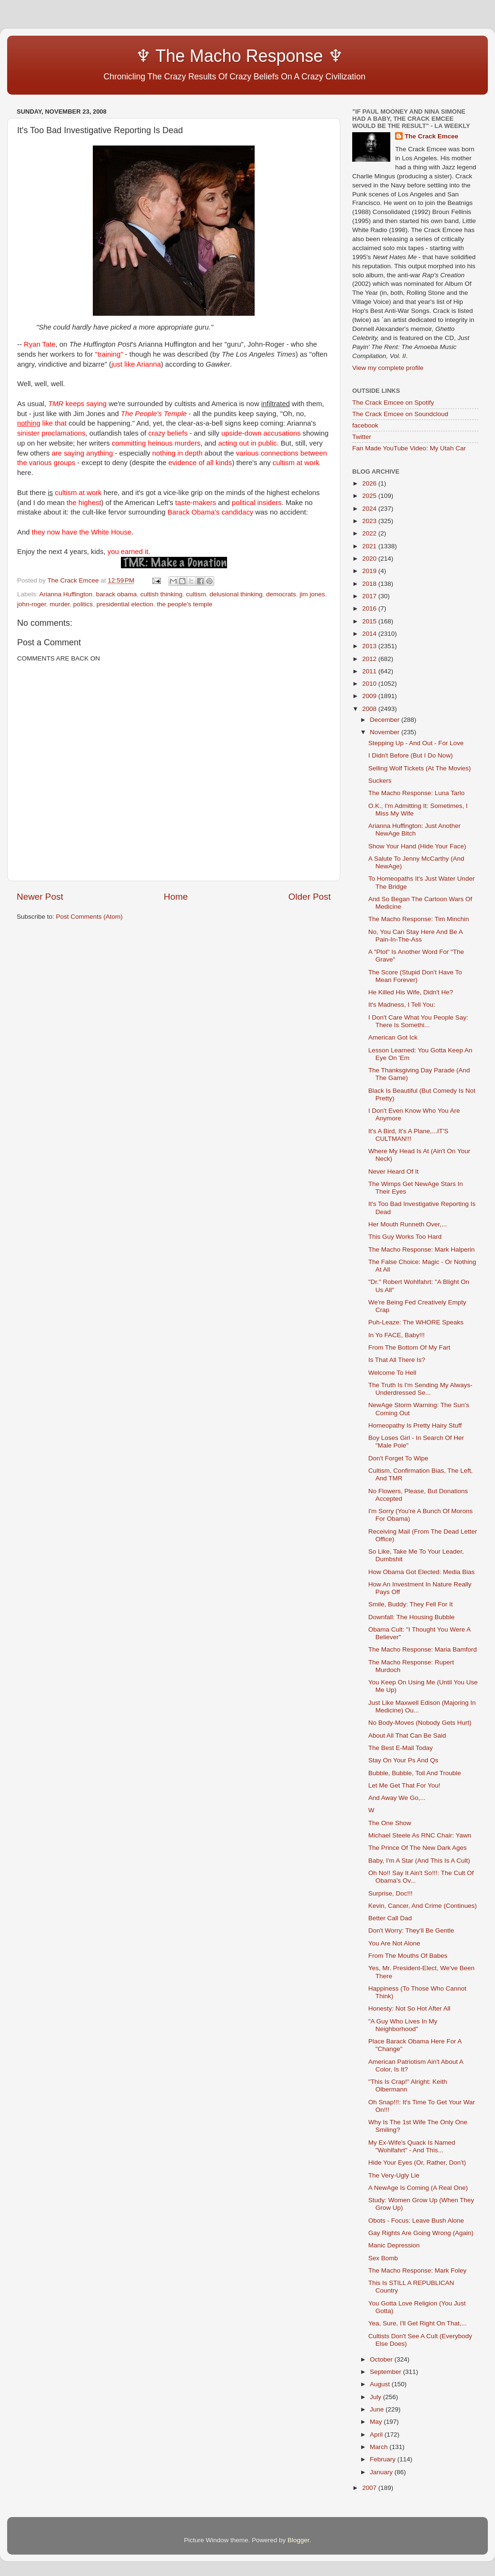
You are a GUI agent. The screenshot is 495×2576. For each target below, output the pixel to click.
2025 (370, 495)
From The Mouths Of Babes (407, 1955)
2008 (370, 708)
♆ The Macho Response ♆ (182, 56)
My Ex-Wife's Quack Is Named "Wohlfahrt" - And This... (411, 2146)
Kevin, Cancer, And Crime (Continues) (422, 1905)
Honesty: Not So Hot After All (409, 2008)
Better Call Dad (390, 1918)
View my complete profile (388, 367)
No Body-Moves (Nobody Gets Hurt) (420, 1722)
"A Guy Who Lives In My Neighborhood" (402, 2025)
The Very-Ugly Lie (393, 2175)
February (383, 2459)
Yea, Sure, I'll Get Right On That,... (417, 2323)
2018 (370, 583)
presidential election (125, 604)
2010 (370, 683)
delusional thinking (235, 594)
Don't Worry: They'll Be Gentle (411, 1930)
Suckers (380, 780)
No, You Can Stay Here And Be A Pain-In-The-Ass (415, 935)
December (385, 719)
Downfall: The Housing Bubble (411, 1617)
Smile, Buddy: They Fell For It (410, 1604)
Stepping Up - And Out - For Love (416, 743)
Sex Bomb (383, 2258)
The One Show (389, 1823)
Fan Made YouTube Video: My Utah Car (409, 448)
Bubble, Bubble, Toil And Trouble (414, 1773)
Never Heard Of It (393, 1171)
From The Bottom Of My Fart (409, 1347)
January (382, 2472)
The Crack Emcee (431, 136)
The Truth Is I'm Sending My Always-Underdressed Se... (420, 1388)
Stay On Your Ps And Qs (403, 1760)
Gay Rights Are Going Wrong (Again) (421, 2232)
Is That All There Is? (397, 1359)
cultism (196, 594)
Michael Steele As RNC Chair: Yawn (419, 1835)
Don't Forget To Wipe (398, 1458)
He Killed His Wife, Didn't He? (410, 992)
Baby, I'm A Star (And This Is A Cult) (419, 1860)
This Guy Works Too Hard (405, 1236)
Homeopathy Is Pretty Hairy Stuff (415, 1425)
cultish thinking (161, 594)
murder (59, 604)
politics (83, 604)
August (381, 2384)
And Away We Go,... (397, 1797)
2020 (370, 558)
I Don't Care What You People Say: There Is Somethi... (418, 1021)
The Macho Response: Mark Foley (417, 2270)
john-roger (31, 604)
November (385, 732)
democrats (281, 594)
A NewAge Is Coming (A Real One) (418, 2187)
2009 (370, 696)
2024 (370, 508)
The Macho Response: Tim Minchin (418, 919)
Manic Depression (394, 2245)
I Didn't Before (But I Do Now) (410, 755)
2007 (370, 2487)
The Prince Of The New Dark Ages (417, 1847)
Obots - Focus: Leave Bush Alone (416, 2220)
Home (176, 897)
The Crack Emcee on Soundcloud (400, 414)
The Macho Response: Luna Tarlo (416, 793)
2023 (370, 521)
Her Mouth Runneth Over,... (407, 1224)
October (382, 2359)
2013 (370, 646)
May (377, 2421)
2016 (370, 608)
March (379, 2446)
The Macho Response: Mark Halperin (421, 1249)
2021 (370, 546)
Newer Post (40, 897)
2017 (370, 596)
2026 (370, 483)
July (376, 2397)
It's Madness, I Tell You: (401, 1004)
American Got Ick (393, 1037)
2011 (370, 671)
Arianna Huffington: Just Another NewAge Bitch (414, 829)
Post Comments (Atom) (89, 916)
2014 (370, 633)
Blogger (298, 2540)
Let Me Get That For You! (404, 1785)
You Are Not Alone (394, 1943)
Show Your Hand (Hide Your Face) (417, 846)
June (378, 2409)
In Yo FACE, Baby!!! (396, 1335)
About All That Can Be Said (407, 1735)
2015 (370, 621)
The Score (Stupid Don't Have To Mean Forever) (415, 976)
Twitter (361, 436)
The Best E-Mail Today (400, 1747)
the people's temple (184, 604)
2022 (370, 533)
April (377, 2434)
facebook (365, 425)
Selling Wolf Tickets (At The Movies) (419, 768)
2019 (370, 570)
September (386, 2371)
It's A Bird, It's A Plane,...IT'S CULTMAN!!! (408, 1135)
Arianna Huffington (66, 594)
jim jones (312, 594)
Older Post (309, 897)
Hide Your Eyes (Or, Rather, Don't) (417, 2162)
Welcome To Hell (392, 1372)
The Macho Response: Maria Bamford (422, 1649)
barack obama (116, 594)
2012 (370, 658)
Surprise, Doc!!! (390, 1893)
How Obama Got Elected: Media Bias (421, 1571)
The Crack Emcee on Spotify (393, 402)
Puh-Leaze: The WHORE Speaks (416, 1322)
